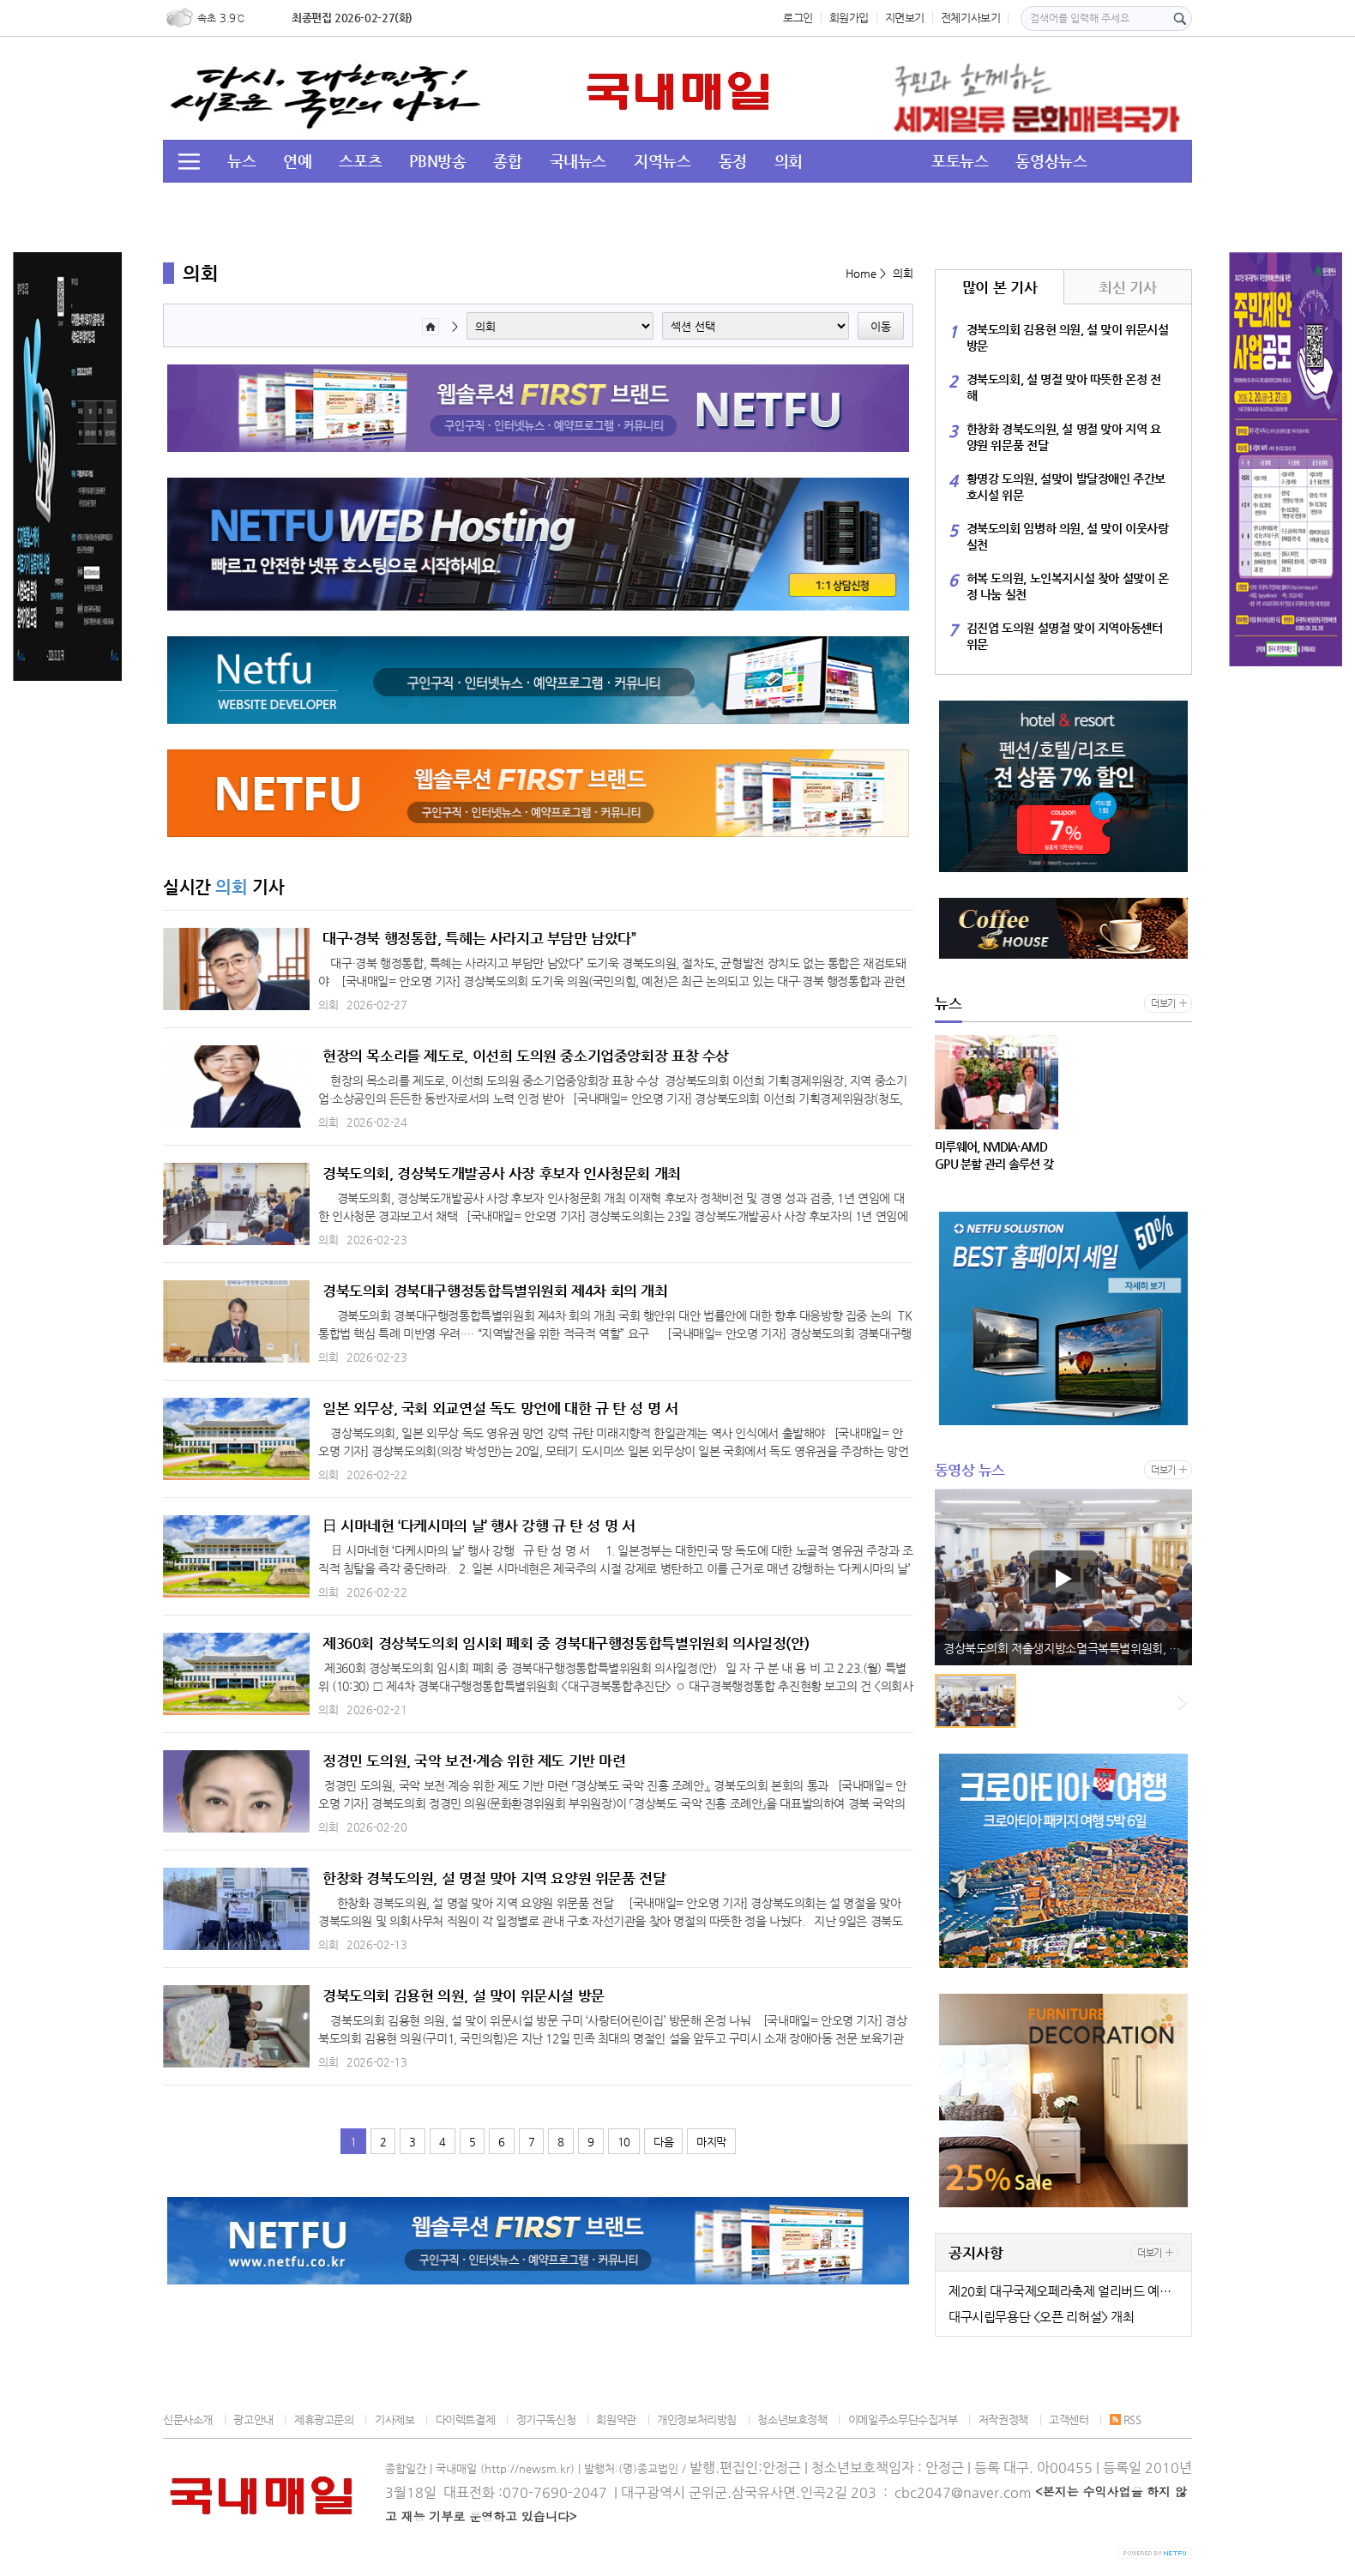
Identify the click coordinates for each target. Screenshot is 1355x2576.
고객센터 (1068, 2419)
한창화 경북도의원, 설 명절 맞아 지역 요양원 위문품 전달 (494, 1878)
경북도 (441, 202)
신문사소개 (188, 2419)
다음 (663, 2141)
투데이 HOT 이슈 (282, 202)
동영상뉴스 (1051, 161)
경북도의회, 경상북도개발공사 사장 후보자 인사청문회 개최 (501, 1173)
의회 (788, 161)
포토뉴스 (959, 161)
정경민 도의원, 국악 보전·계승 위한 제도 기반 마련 (474, 1760)
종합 (507, 161)
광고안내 (253, 2419)
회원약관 (615, 2419)
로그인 (798, 17)
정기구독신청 (546, 2419)
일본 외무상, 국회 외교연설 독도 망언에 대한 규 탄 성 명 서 (500, 1408)
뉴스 (241, 161)
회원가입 (849, 17)
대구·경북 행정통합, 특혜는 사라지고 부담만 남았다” (479, 938)
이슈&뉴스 (524, 202)
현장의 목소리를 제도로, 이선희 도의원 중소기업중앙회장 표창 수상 (525, 1055)
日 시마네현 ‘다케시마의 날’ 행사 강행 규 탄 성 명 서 (478, 1525)
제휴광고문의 (324, 2419)
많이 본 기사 (999, 287)
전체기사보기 (971, 17)
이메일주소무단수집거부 (903, 2419)
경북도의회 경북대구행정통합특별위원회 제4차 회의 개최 (495, 1290)
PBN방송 (437, 161)
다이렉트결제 (466, 2419)
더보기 (1163, 1003)
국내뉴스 (578, 161)
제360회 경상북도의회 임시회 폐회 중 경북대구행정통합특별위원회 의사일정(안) (565, 1643)
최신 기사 (1127, 287)
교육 (378, 202)
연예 (297, 161)
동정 (733, 161)
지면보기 (904, 17)
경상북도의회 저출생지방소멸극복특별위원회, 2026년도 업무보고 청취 (1067, 1648)
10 (623, 2141)
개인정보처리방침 (697, 2419)
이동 (880, 326)
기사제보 (394, 2419)
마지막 (711, 2141)
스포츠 (360, 161)
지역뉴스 (662, 161)
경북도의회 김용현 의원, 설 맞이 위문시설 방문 (463, 1995)
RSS (1125, 2419)
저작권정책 (1003, 2419)
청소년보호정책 (792, 2419)
